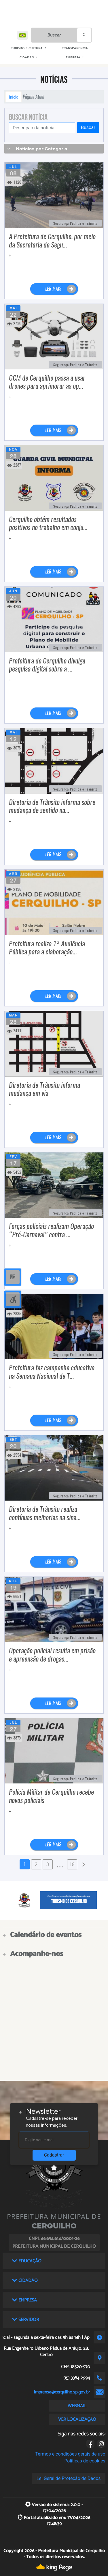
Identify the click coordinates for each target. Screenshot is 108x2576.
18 (72, 1864)
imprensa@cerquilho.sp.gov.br (62, 2392)
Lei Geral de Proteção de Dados (69, 2478)
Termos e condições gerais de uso (70, 2454)
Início (13, 97)
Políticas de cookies (84, 2461)
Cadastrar (54, 2155)
